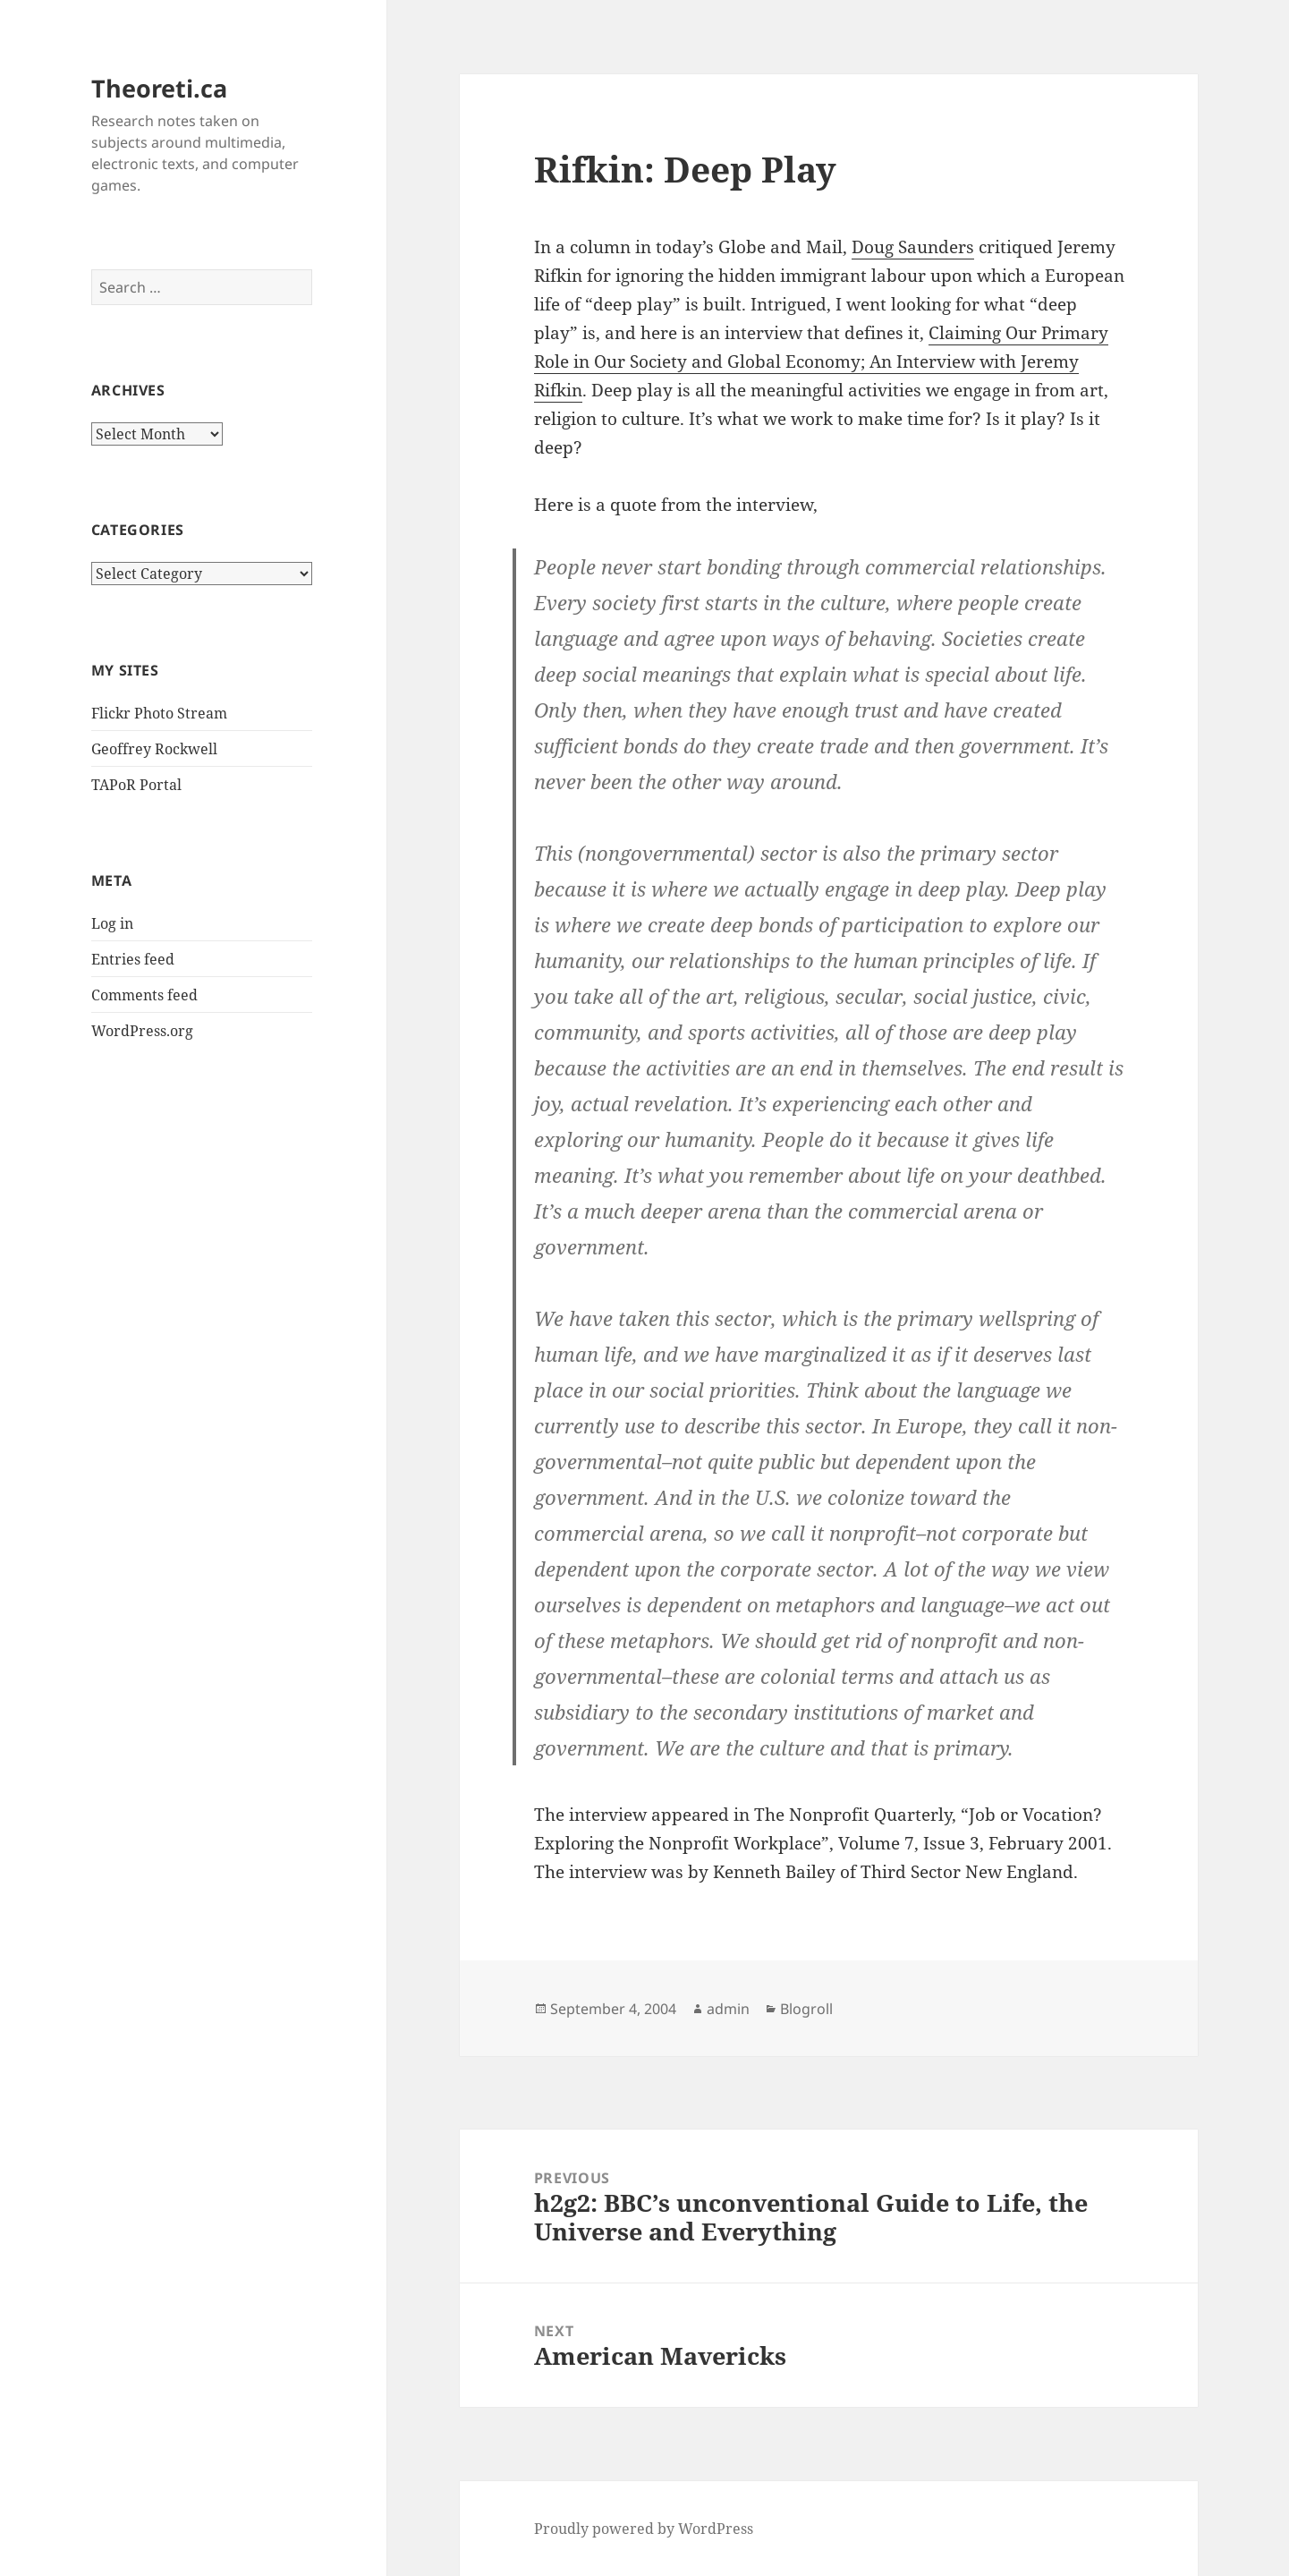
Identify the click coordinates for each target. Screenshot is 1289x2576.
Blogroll (806, 2009)
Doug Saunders (913, 247)
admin (728, 2009)
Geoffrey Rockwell (154, 749)
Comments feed (144, 995)
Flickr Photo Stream (159, 713)
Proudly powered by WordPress (643, 2528)
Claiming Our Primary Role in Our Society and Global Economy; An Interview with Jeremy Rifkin (821, 361)
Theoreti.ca (159, 88)
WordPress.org (142, 1031)
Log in (112, 923)
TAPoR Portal (136, 785)
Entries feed (132, 959)
